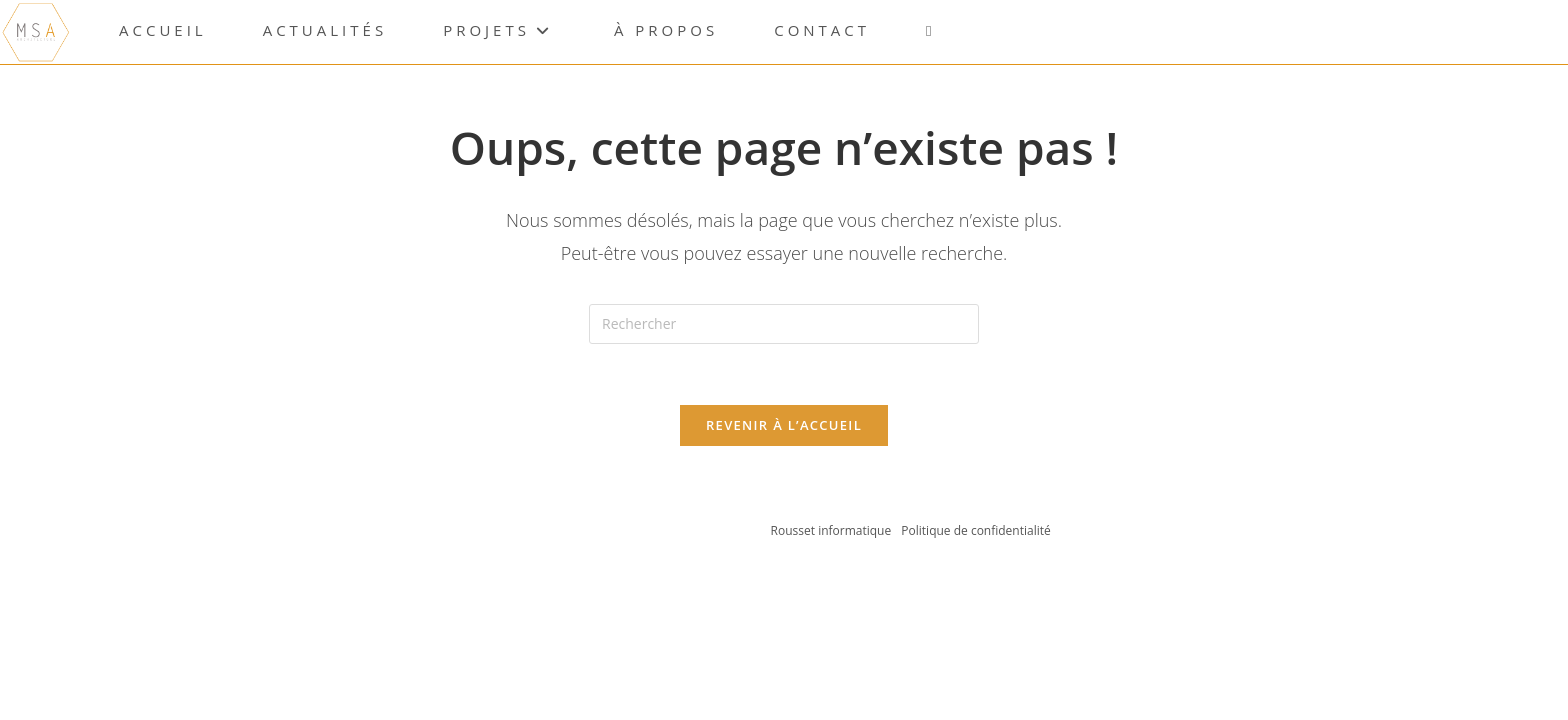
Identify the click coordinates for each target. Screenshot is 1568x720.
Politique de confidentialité (975, 530)
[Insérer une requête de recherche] (784, 324)
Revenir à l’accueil (784, 425)
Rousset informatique (833, 530)
